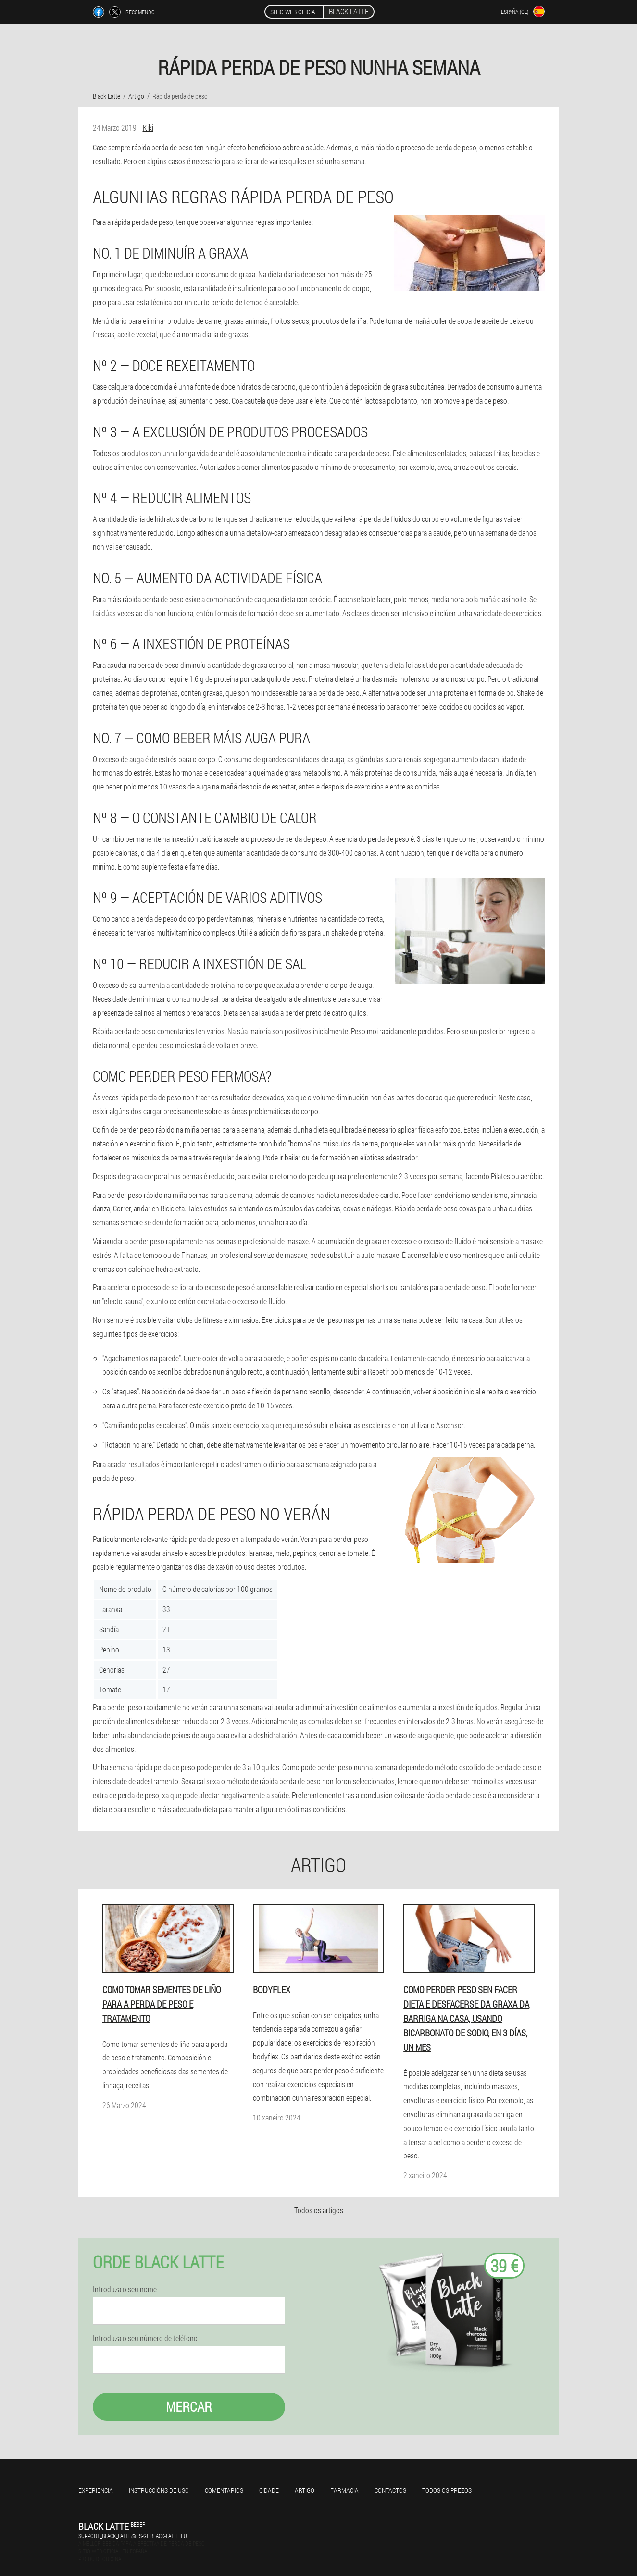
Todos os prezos (447, 2490)
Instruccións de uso (159, 2490)
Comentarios (224, 2490)
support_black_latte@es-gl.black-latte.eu (132, 2535)
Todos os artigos (318, 2210)
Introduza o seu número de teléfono (145, 2338)
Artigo (304, 2490)
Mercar (189, 2407)
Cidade (269, 2490)
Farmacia (344, 2490)
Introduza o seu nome (125, 2289)
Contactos (390, 2490)
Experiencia (95, 2490)
